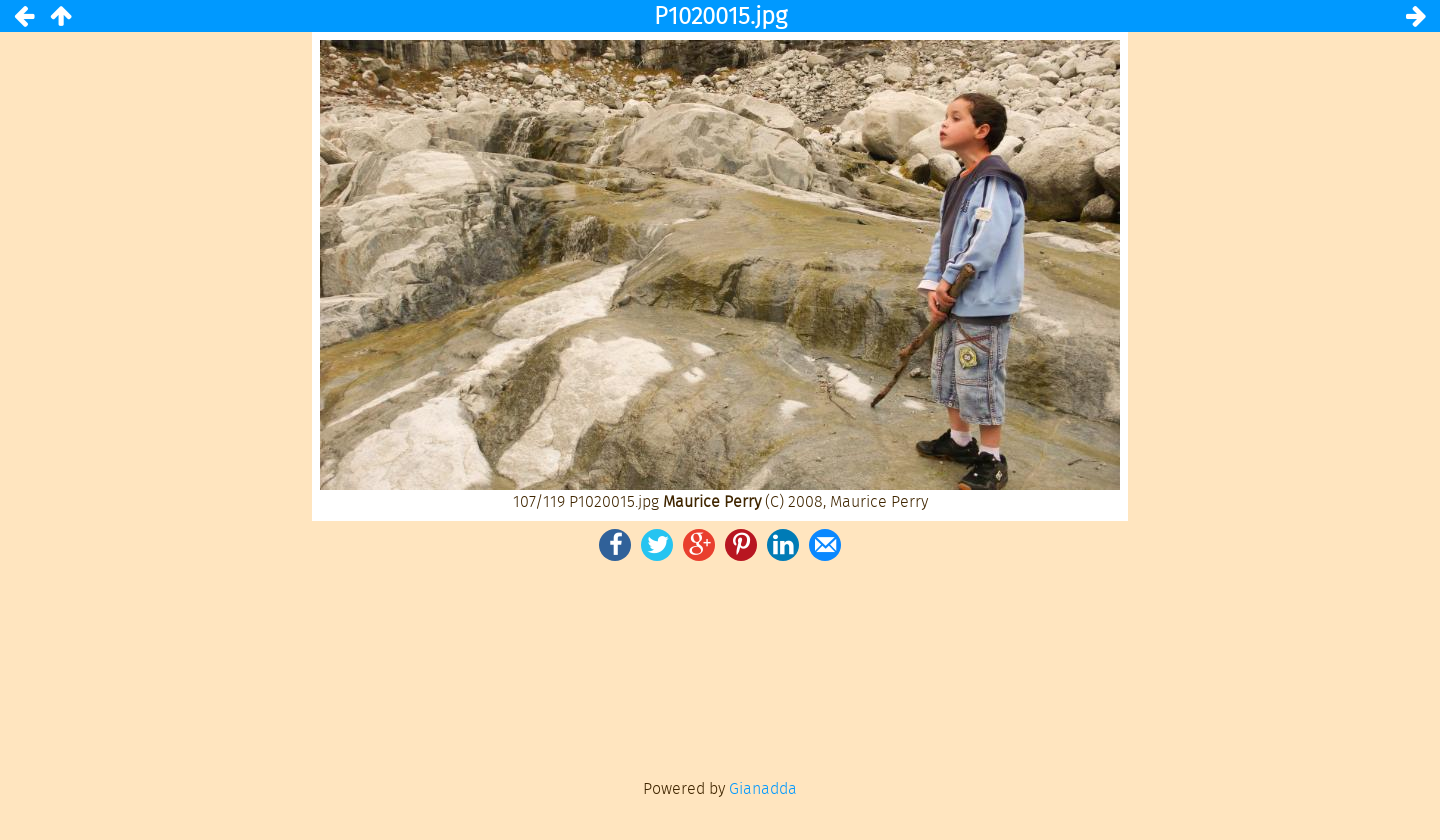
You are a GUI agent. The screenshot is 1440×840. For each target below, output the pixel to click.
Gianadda (763, 788)
